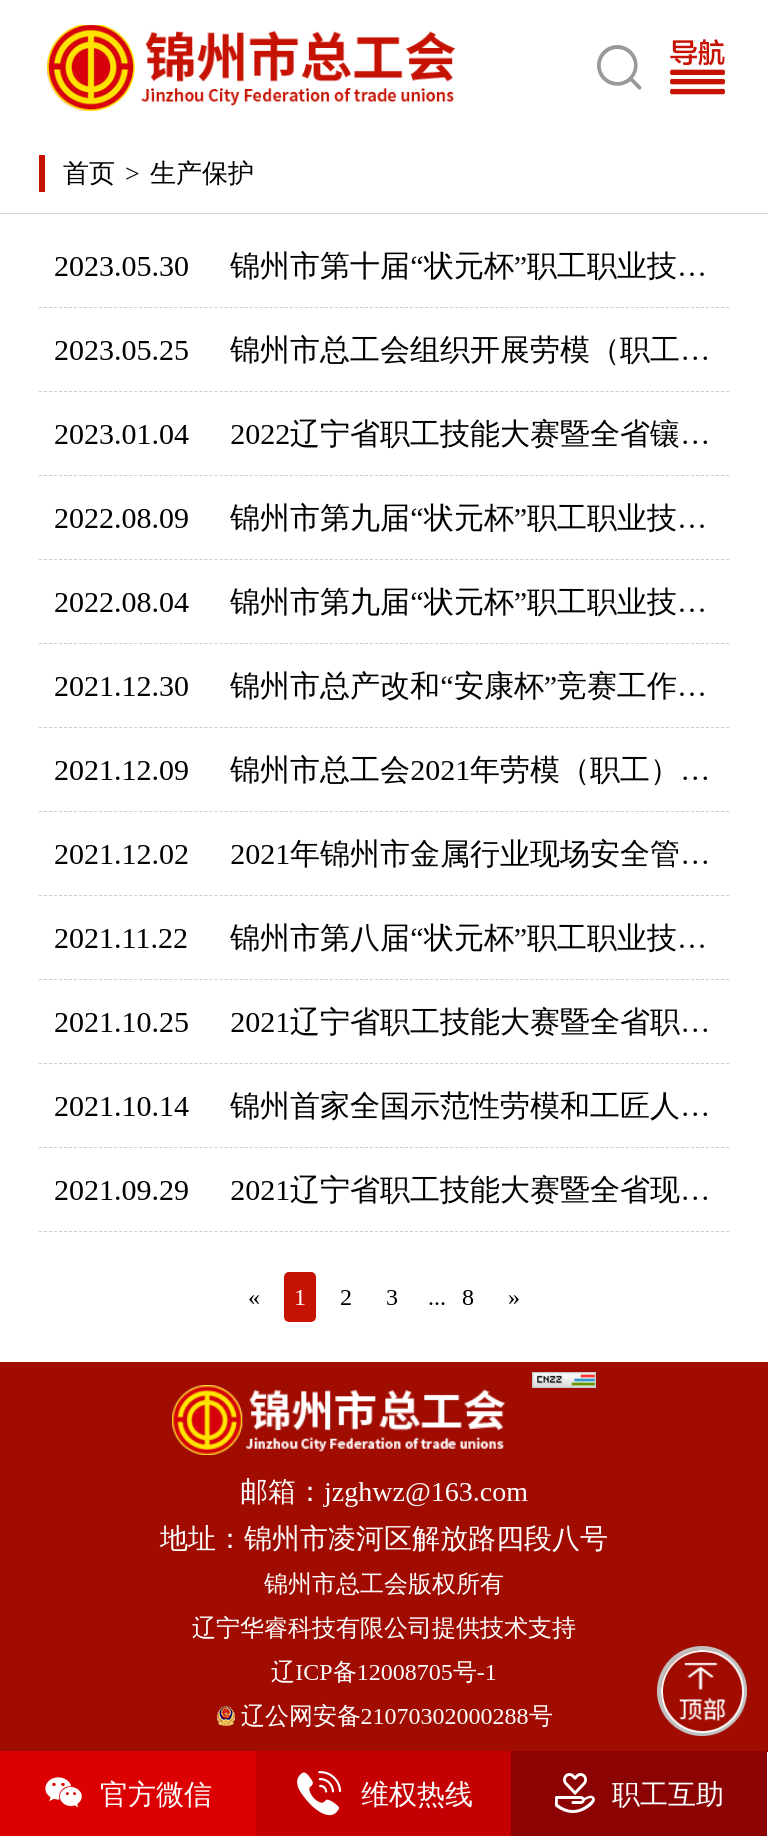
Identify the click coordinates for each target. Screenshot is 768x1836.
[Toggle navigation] (705, 67)
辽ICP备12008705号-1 (383, 1672)
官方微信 (128, 1793)
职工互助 (639, 1793)
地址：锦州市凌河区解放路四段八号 (384, 1538)
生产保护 (202, 173)
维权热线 (383, 1793)
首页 (89, 173)
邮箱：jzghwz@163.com (384, 1491)
